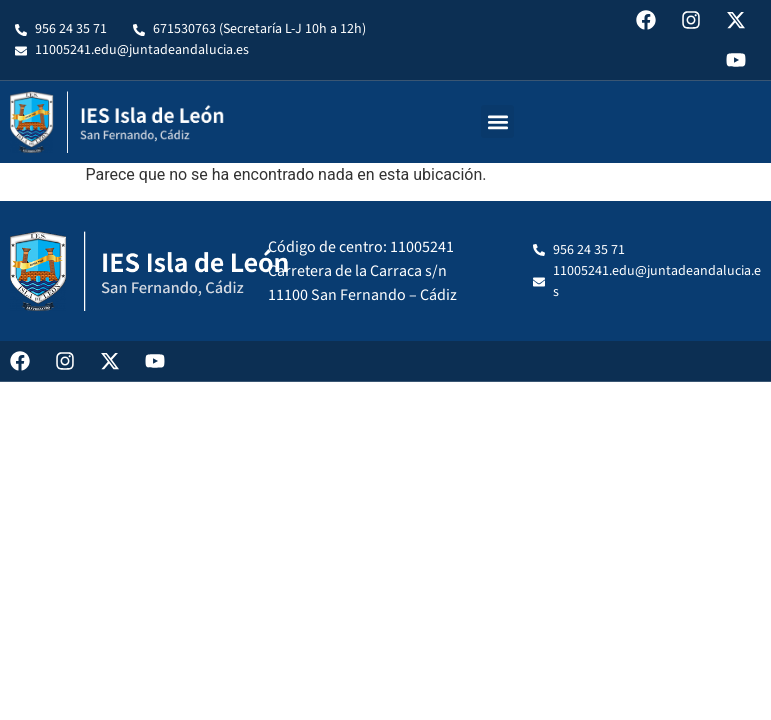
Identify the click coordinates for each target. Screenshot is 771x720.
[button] (497, 121)
